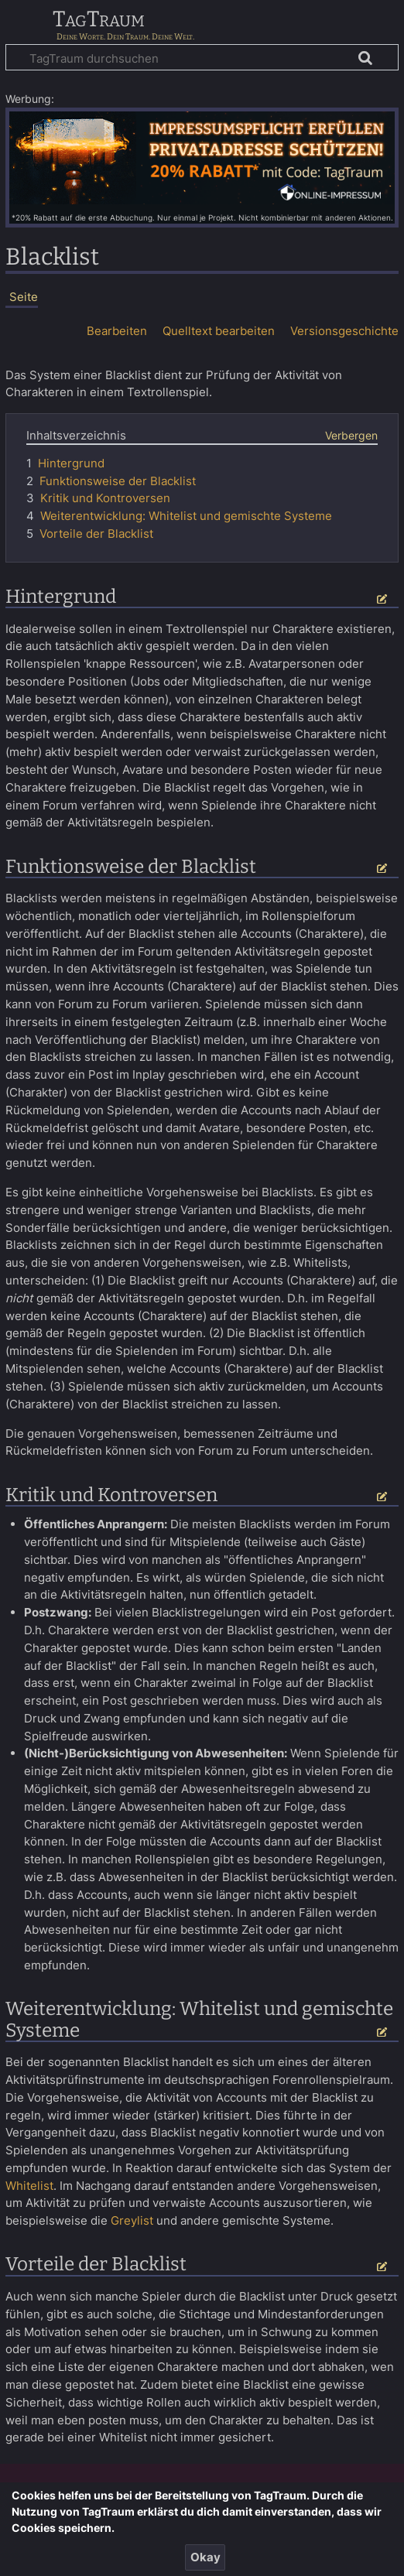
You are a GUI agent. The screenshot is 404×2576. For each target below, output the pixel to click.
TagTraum (99, 20)
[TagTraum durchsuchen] (202, 57)
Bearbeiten (117, 330)
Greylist (132, 2220)
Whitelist (29, 2185)
